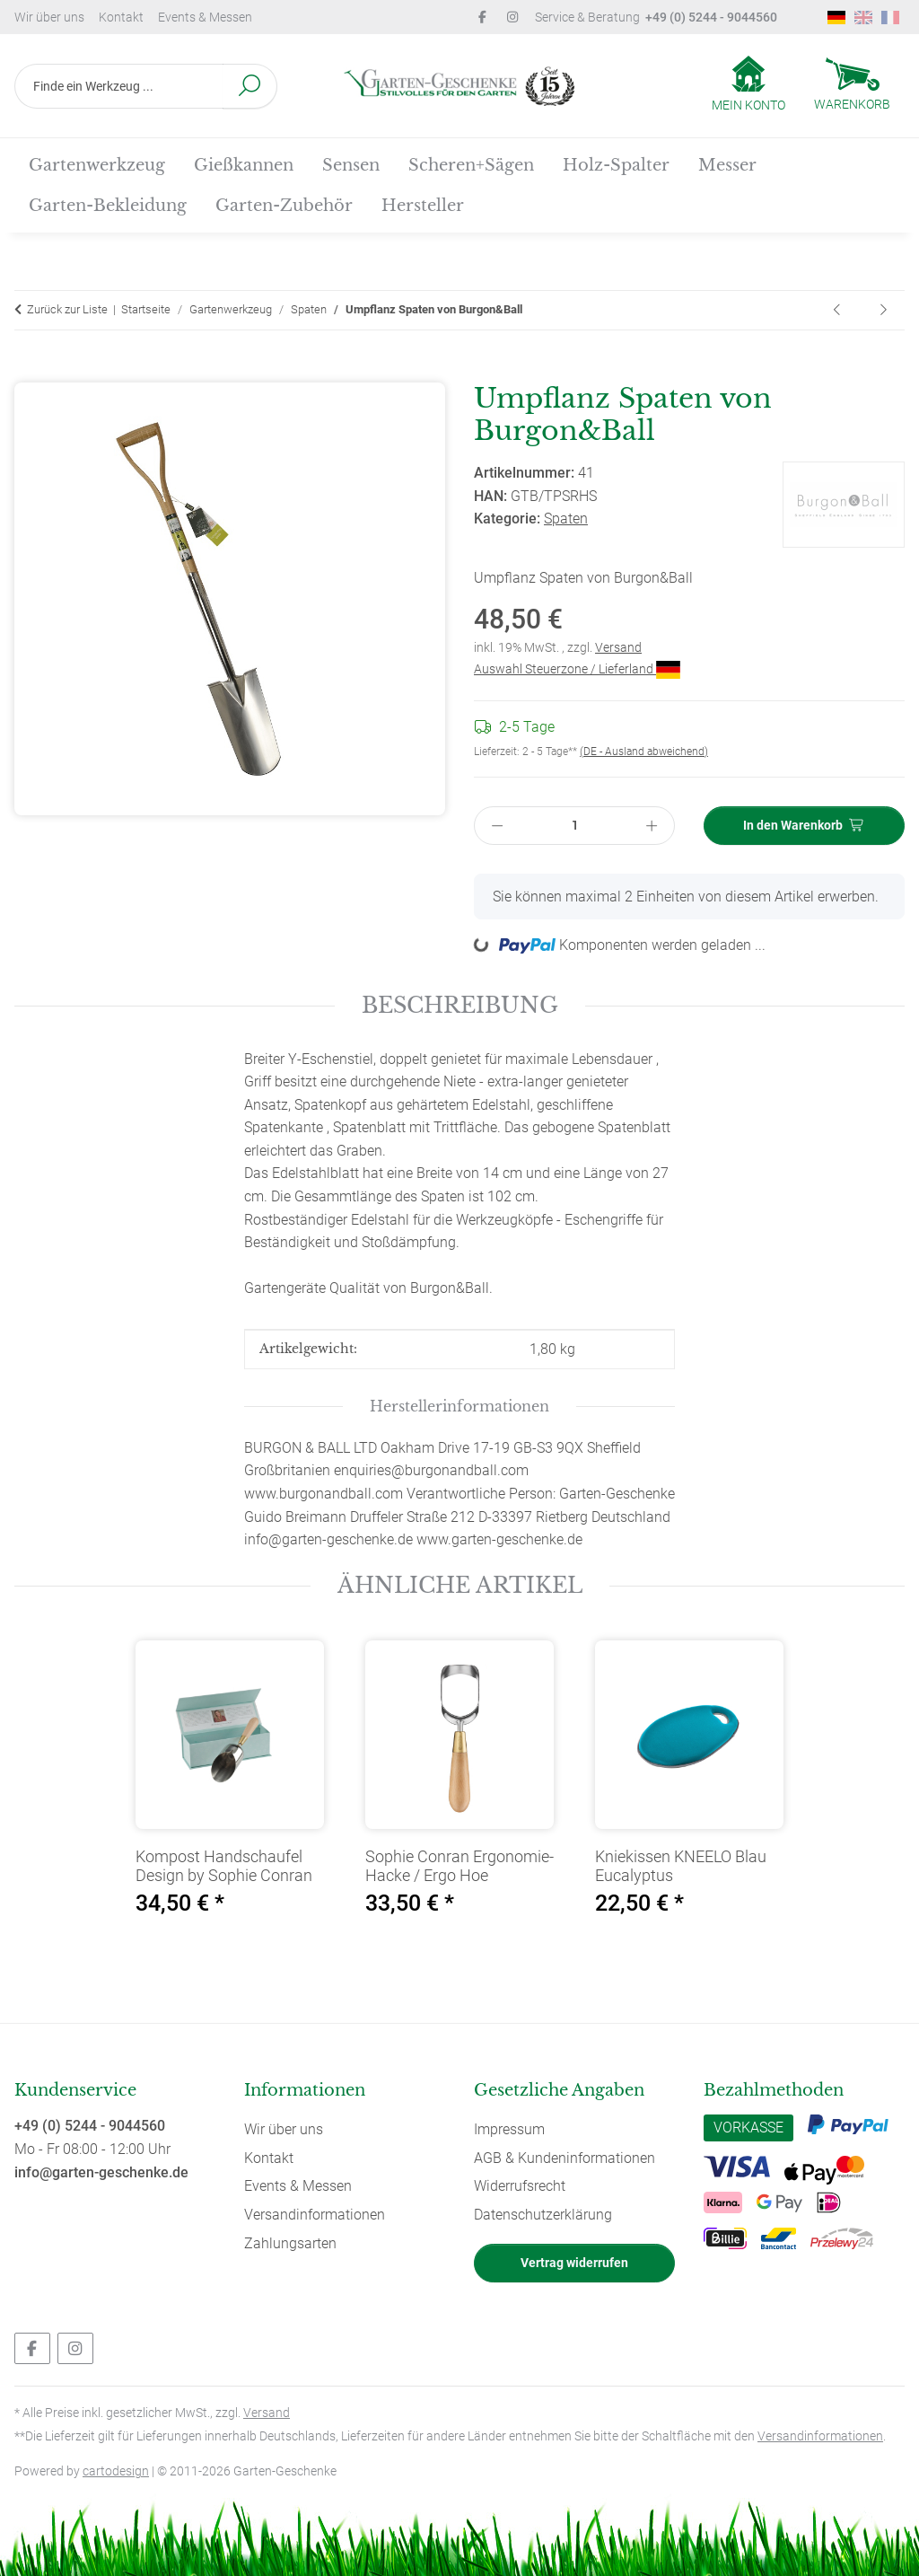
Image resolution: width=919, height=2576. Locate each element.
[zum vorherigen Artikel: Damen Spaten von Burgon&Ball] (838, 310)
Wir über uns (49, 17)
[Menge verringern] (497, 825)
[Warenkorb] (852, 86)
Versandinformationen (314, 2214)
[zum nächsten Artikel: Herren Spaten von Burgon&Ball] (883, 310)
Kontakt (121, 17)
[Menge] (575, 825)
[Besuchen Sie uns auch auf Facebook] (32, 2348)
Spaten (566, 518)
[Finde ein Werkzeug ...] (118, 86)
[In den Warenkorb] (28, 372)
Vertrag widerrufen (574, 2262)
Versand (618, 647)
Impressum (509, 2129)
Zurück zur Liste (67, 309)
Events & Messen (205, 17)
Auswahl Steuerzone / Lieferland (577, 669)
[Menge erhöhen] (652, 825)
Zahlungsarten (290, 2243)
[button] (748, 85)
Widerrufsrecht (519, 2185)
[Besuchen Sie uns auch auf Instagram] (75, 2348)
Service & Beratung (656, 17)
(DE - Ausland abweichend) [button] (644, 751)
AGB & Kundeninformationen (564, 2158)
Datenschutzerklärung (543, 2214)
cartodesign (116, 2471)
